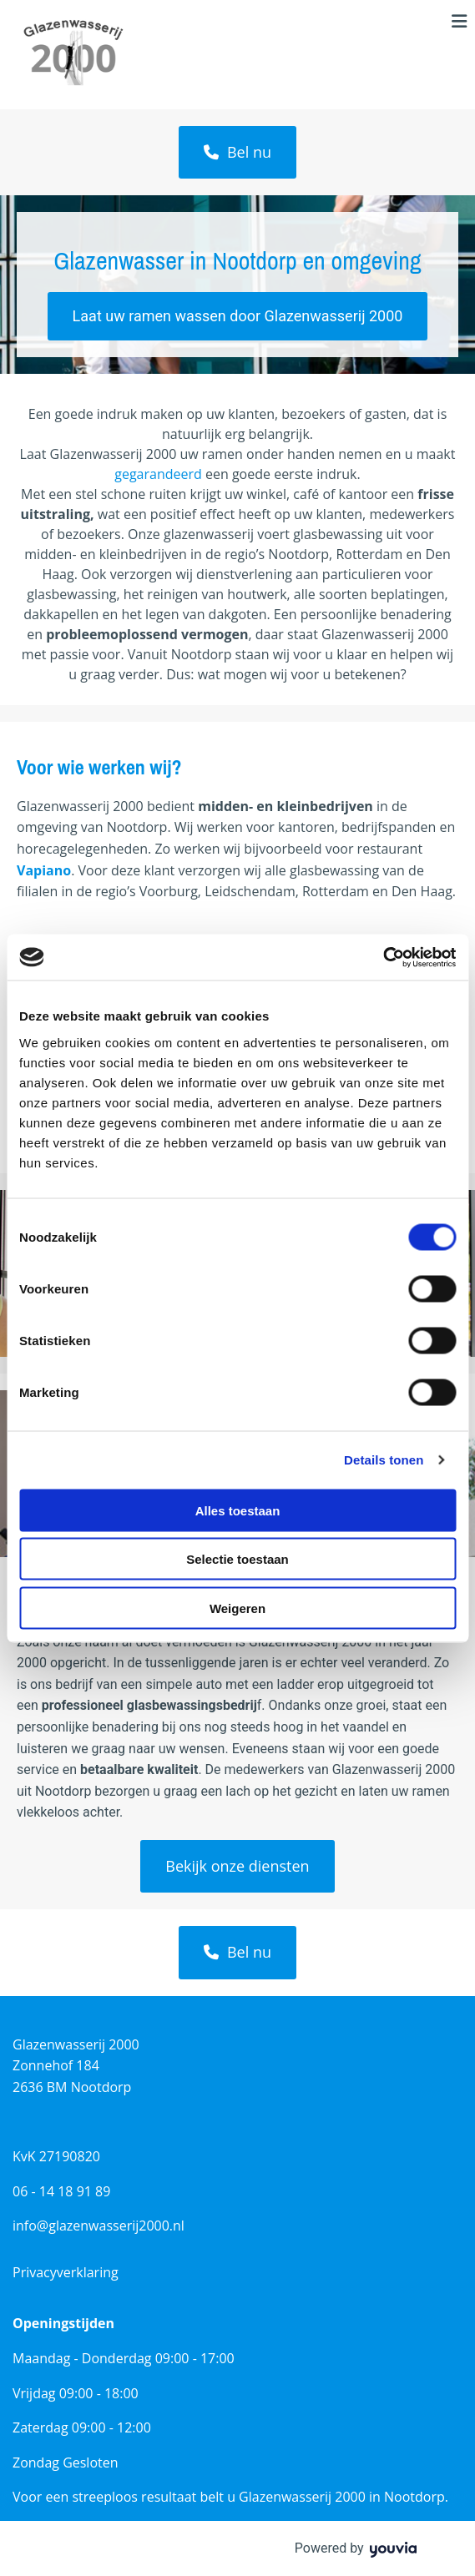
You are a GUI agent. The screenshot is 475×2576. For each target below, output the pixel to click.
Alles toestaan (237, 1510)
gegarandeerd (158, 474)
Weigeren (237, 1608)
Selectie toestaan (237, 1559)
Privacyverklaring (66, 2272)
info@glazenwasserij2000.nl (98, 2225)
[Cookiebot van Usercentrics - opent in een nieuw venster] (383, 957)
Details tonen (383, 1460)
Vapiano (44, 870)
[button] (237, 152)
